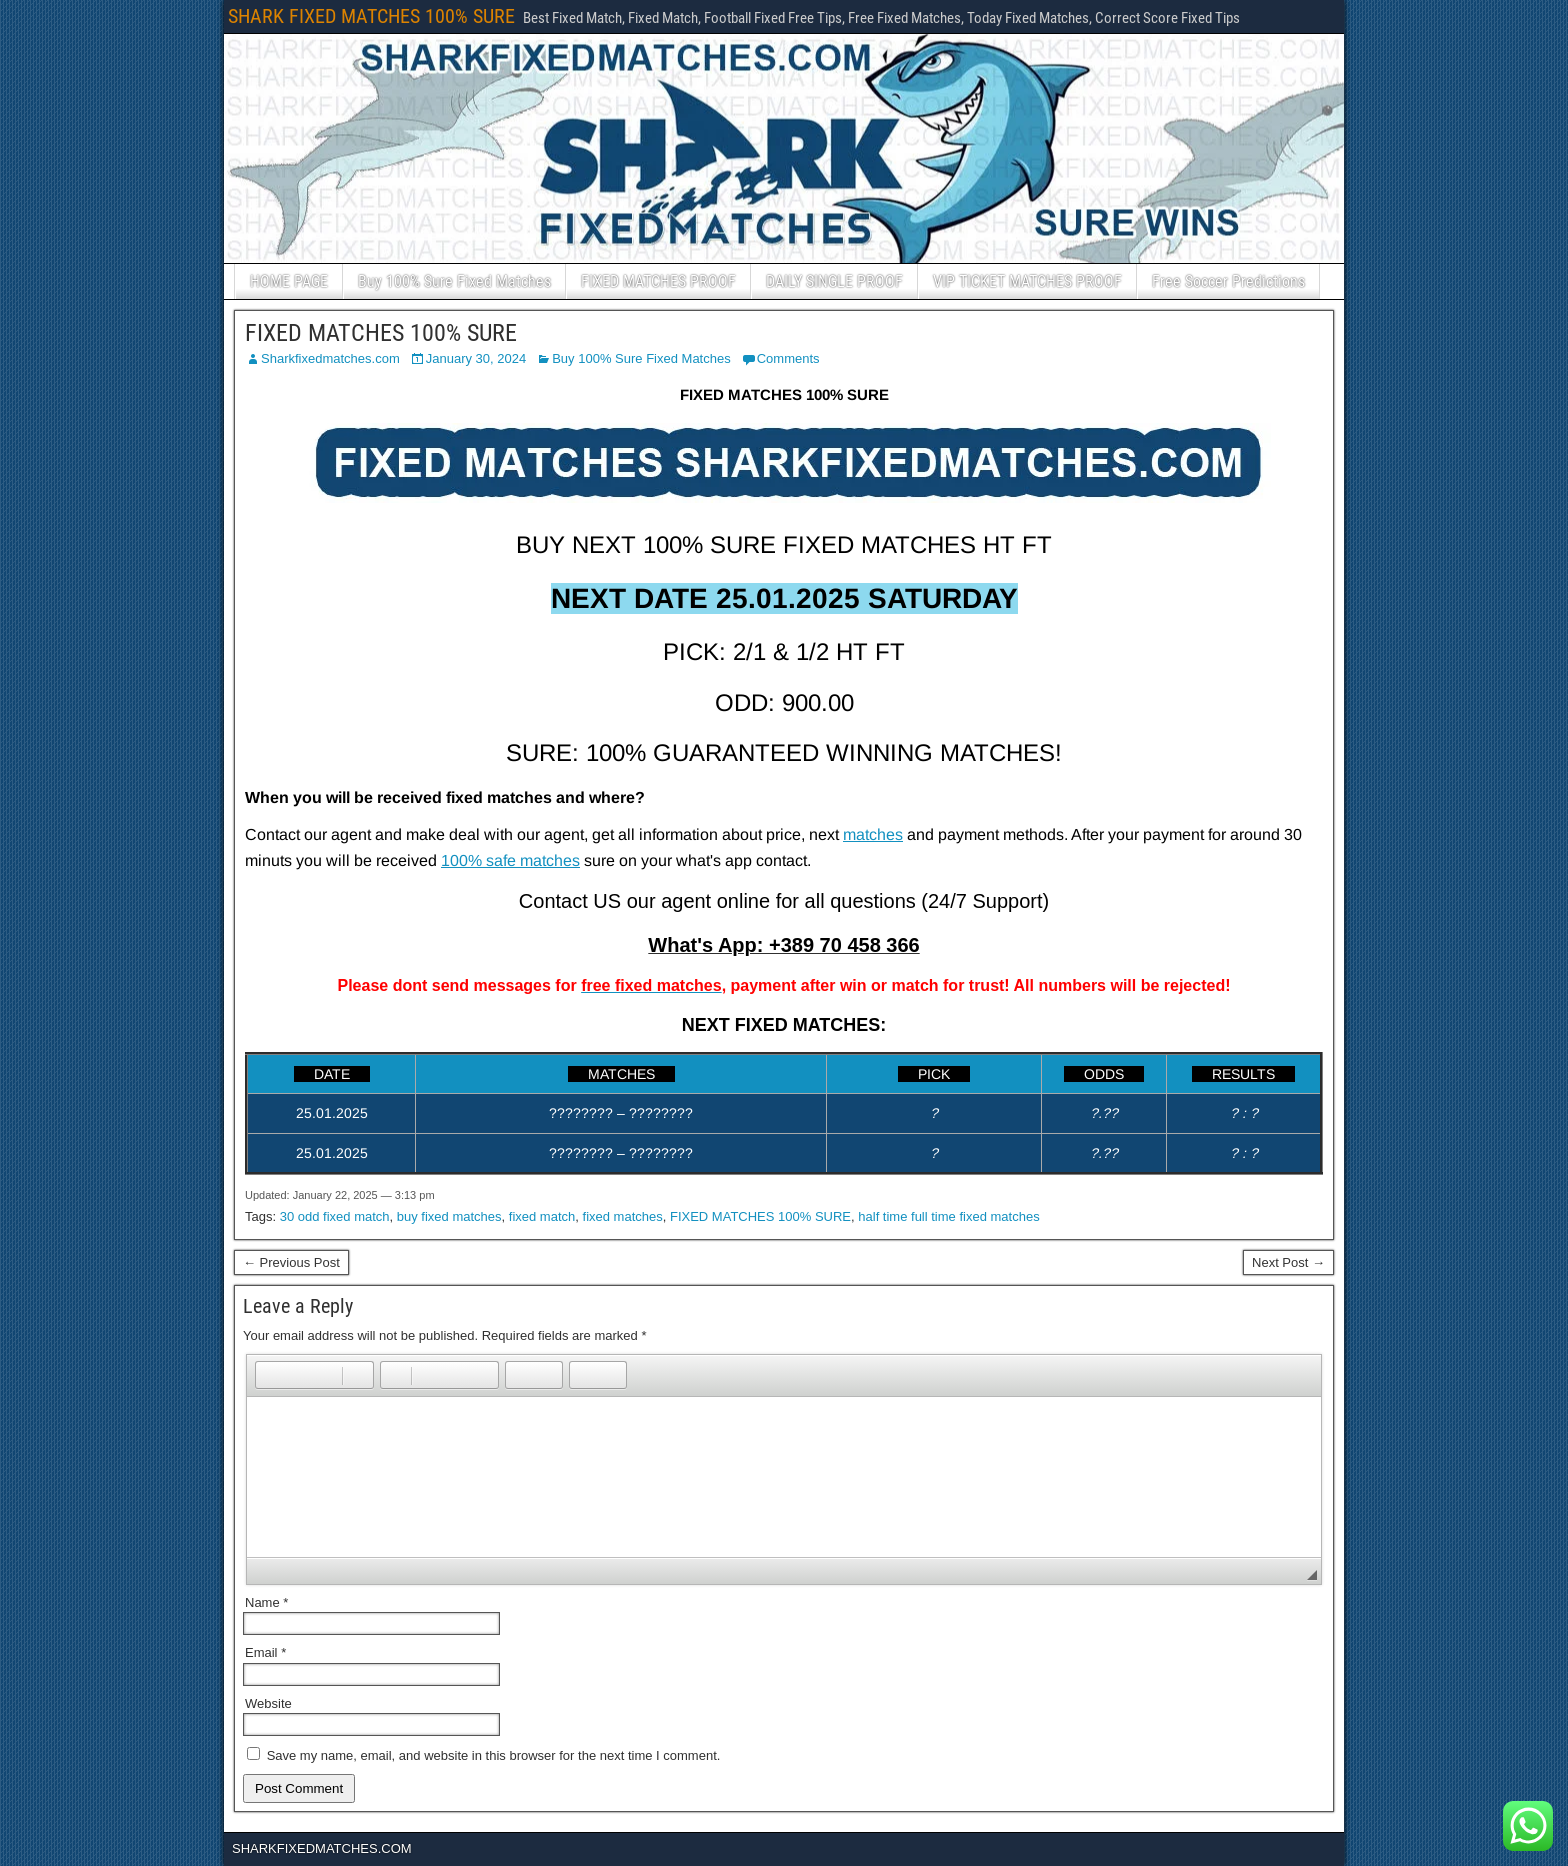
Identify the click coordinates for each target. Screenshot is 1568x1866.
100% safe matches (510, 860)
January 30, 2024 (476, 358)
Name (266, 1602)
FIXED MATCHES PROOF (658, 281)
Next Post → (1288, 1262)
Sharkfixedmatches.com (330, 358)
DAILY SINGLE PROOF (834, 281)
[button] (270, 1375)
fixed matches (623, 1216)
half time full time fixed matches (948, 1216)
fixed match (542, 1216)
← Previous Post (291, 1262)
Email (265, 1652)
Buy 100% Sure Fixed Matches (454, 281)
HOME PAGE (289, 281)
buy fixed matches (449, 1216)
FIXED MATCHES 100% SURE (381, 333)
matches (873, 834)
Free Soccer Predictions (1228, 281)
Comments (788, 358)
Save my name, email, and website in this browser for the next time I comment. (494, 1755)
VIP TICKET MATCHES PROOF (1027, 281)
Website (268, 1703)
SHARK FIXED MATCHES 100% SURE (371, 16)
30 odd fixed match (335, 1216)
